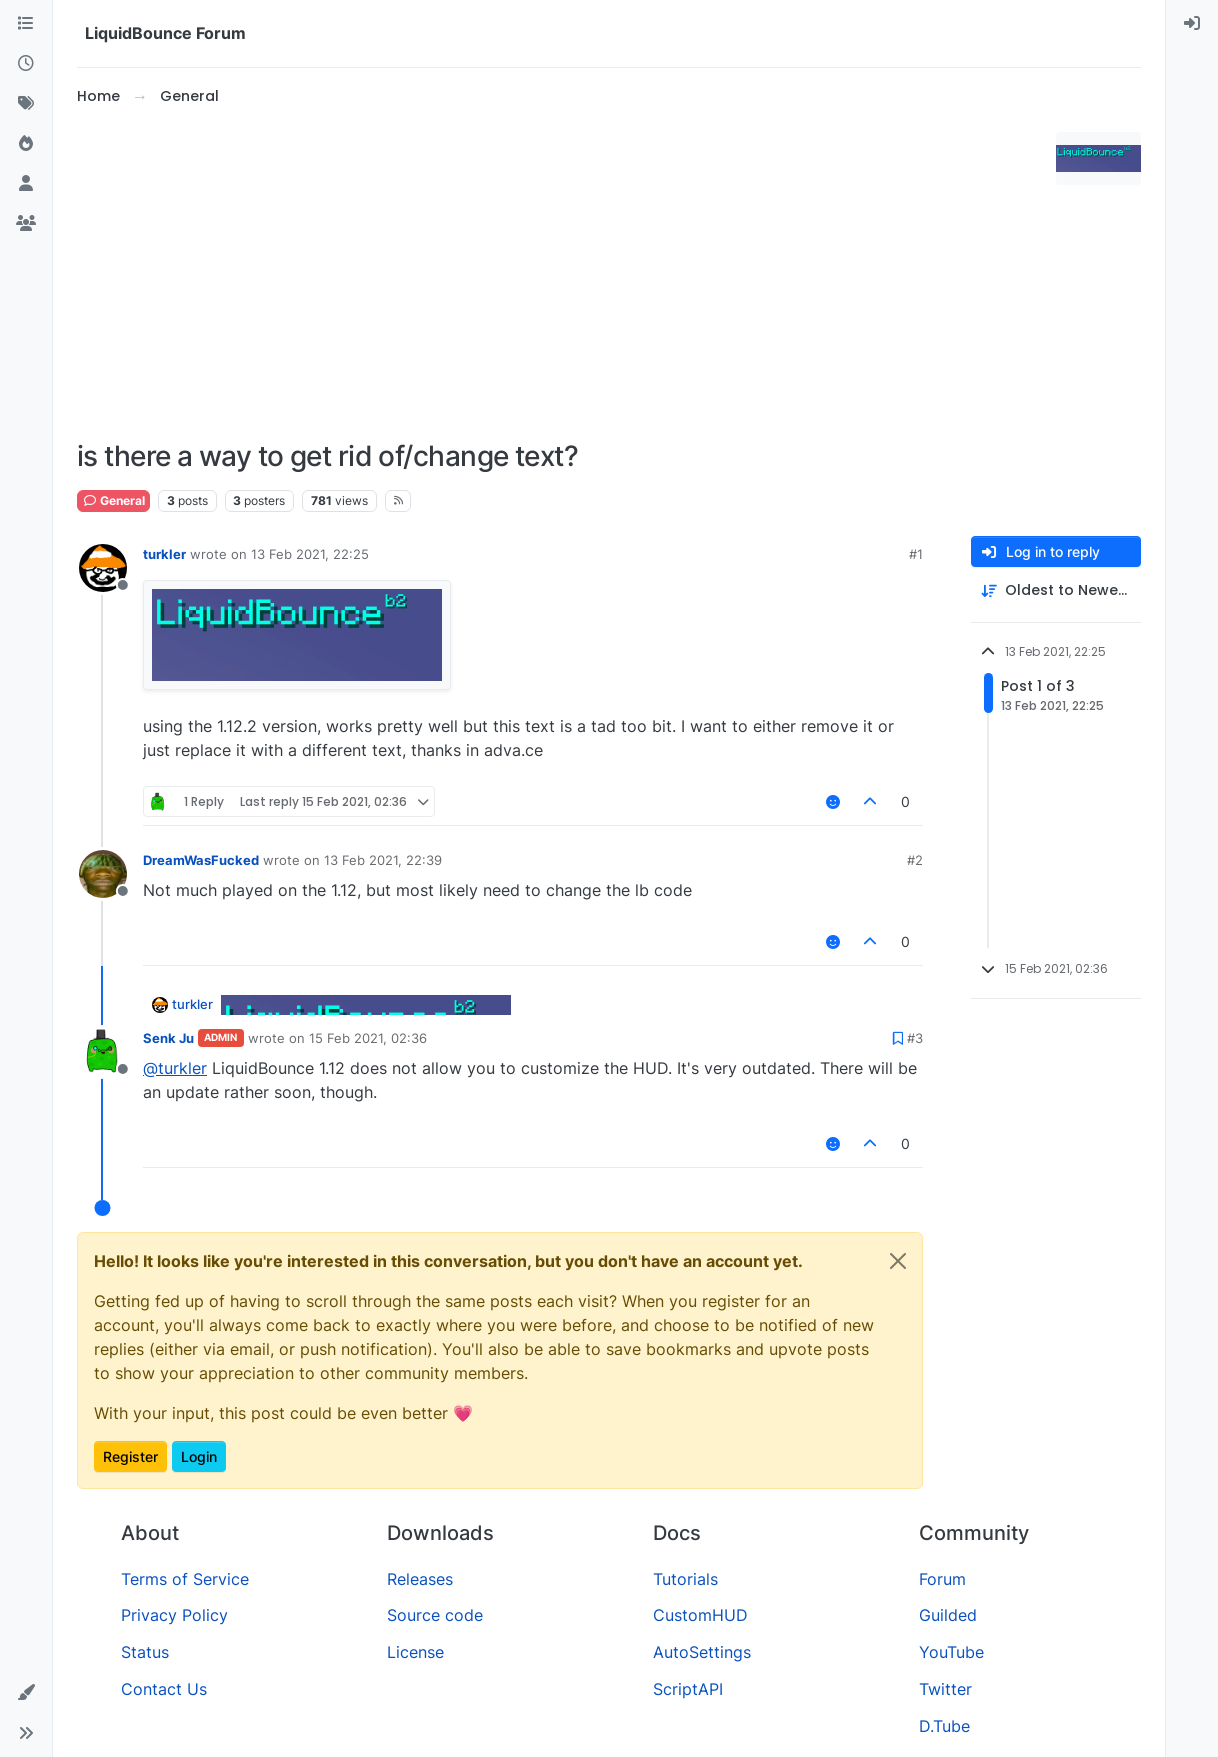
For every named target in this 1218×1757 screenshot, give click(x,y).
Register (130, 1456)
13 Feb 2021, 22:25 (310, 554)
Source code (435, 1615)
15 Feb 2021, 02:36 (368, 1038)
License (415, 1652)
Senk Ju (168, 1038)
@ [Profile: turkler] (175, 1068)
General (113, 500)
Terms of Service (185, 1579)
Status (145, 1652)
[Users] (26, 184)
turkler (164, 554)
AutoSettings (702, 1652)
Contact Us (164, 1689)
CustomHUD (700, 1615)
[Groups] (26, 224)
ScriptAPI (688, 1689)
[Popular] (26, 144)
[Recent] (26, 64)
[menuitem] (1192, 24)
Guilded (948, 1615)
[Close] (898, 1261)
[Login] (1192, 24)
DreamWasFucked (201, 860)
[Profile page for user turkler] (103, 568)
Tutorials (685, 1579)
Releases (420, 1579)
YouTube (951, 1652)
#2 (915, 860)
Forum (942, 1579)
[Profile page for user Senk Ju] (103, 1052)
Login (199, 1456)
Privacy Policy (174, 1615)
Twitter (945, 1689)
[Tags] (26, 104)
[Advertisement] (562, 274)
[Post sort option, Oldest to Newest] (1056, 590)
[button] (26, 1693)
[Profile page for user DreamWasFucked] (103, 874)
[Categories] (26, 24)
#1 (916, 554)
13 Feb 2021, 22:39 (383, 860)
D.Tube (944, 1726)
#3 (915, 1038)
